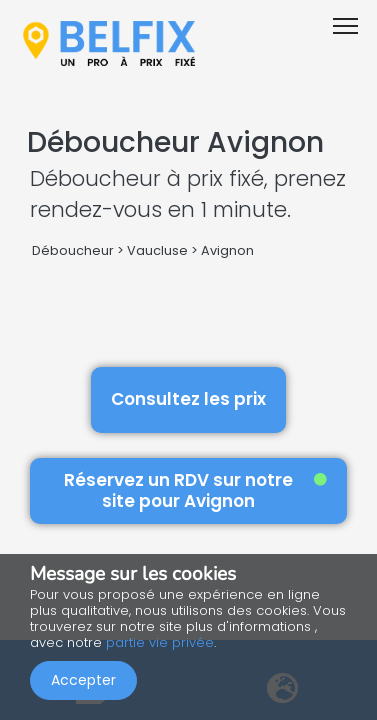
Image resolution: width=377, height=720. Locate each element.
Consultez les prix (188, 399)
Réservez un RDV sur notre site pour (195, 490)
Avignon (227, 250)
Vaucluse (157, 250)
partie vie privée (160, 642)
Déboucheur (73, 250)
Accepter (83, 680)
